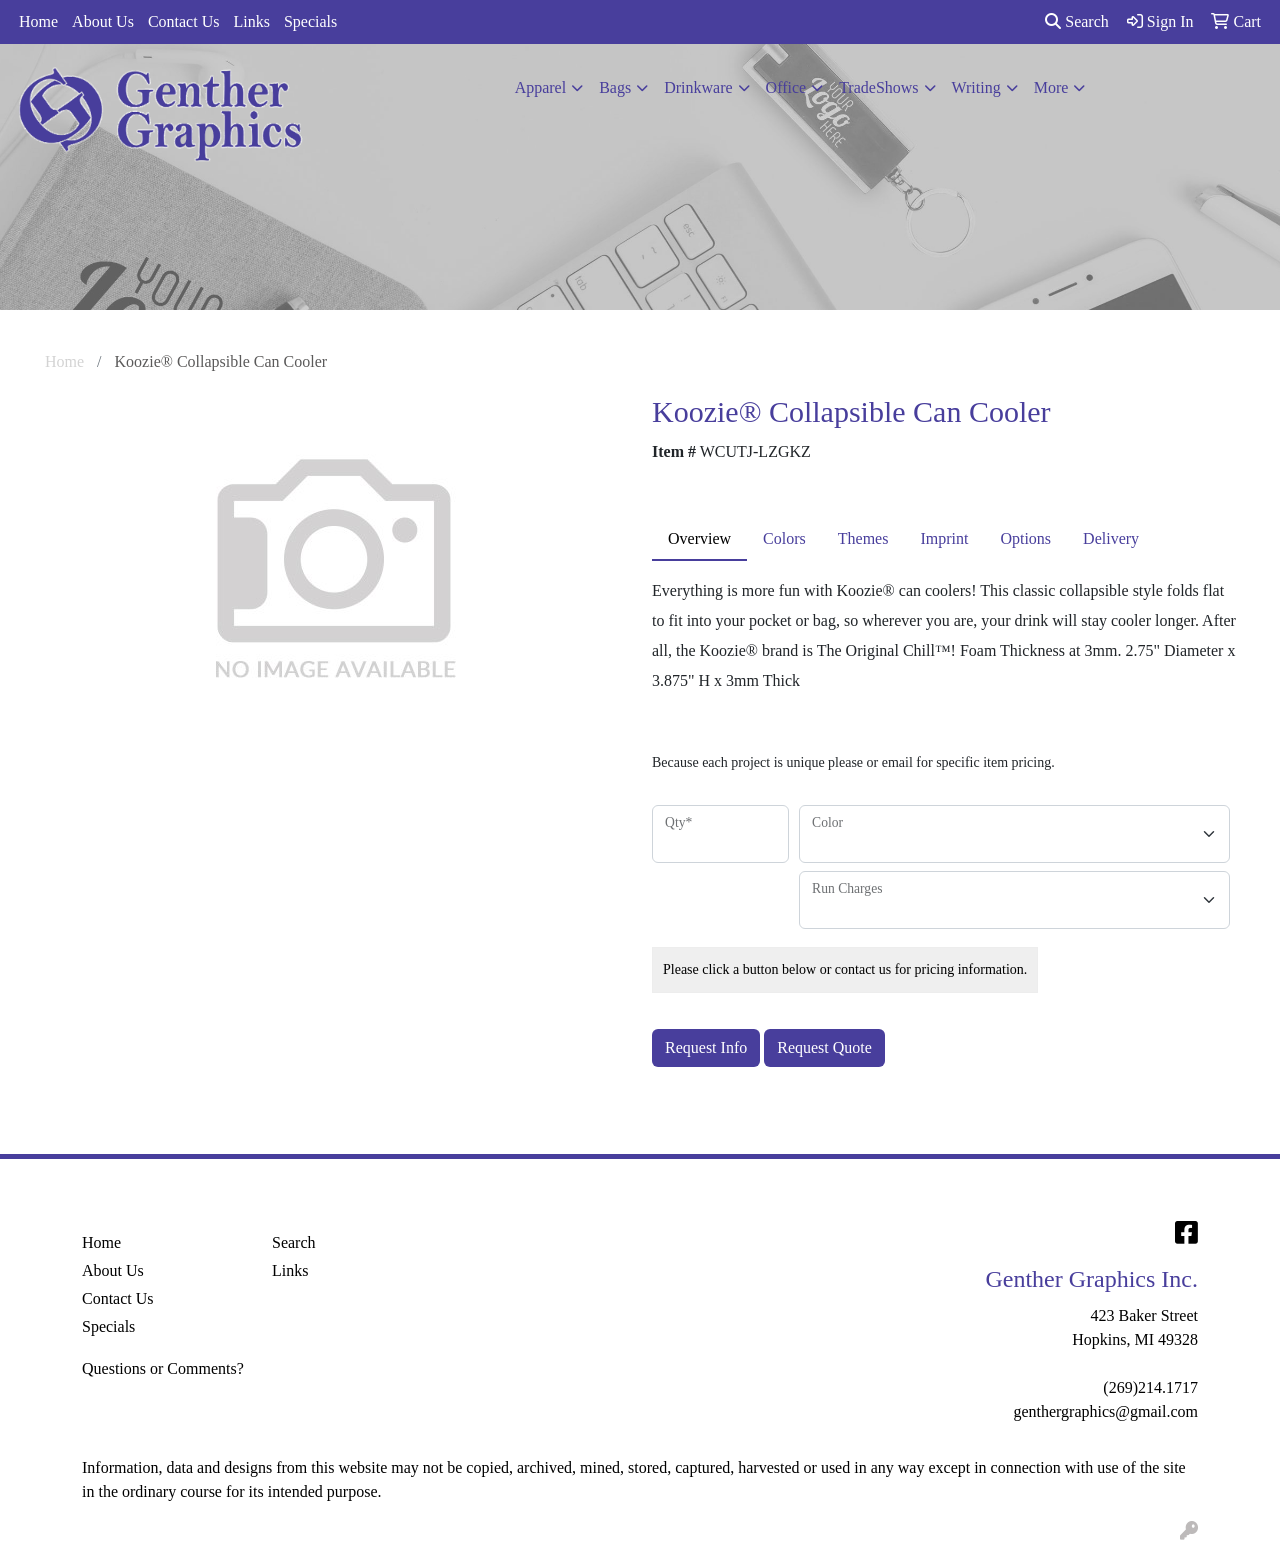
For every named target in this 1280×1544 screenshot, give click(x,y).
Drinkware (698, 87)
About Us (103, 21)
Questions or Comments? (163, 1368)
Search (1077, 21)
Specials (310, 21)
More (1051, 87)
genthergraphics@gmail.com (1105, 1411)
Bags (615, 87)
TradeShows (878, 87)
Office (786, 87)
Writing (976, 87)
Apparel (541, 87)
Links (251, 21)
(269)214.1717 (1150, 1387)
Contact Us (184, 21)
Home (38, 21)
